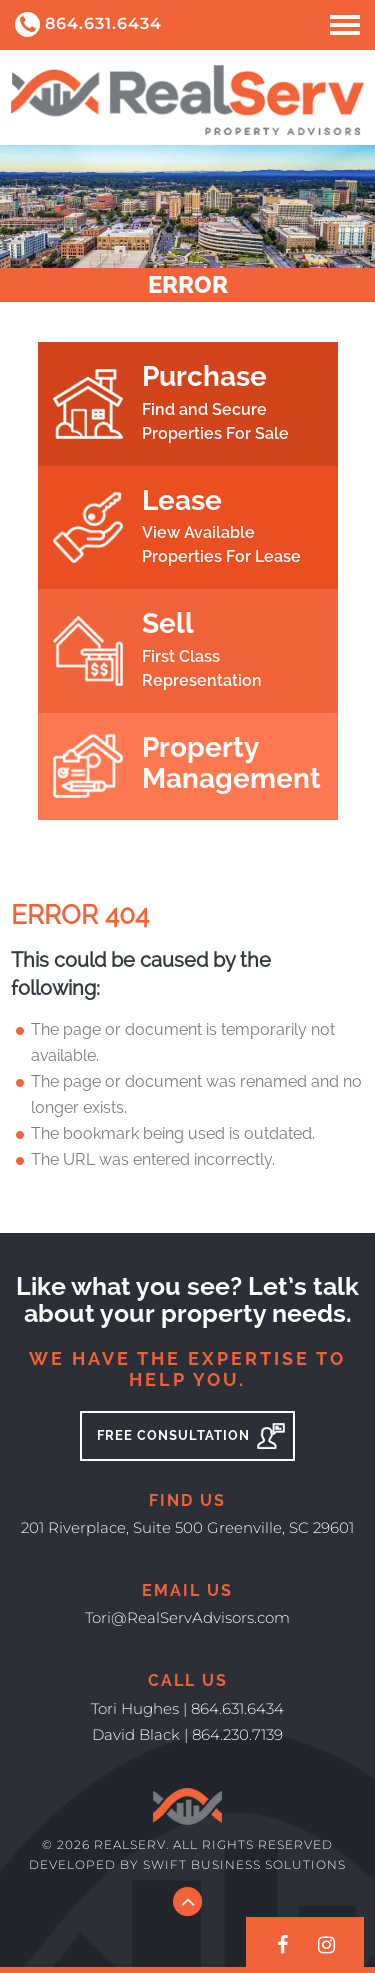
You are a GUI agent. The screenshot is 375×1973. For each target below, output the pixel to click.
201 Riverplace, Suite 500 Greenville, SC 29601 (187, 1527)
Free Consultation (191, 1436)
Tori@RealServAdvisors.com (187, 1617)
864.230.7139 (237, 1734)
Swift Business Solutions (244, 1864)
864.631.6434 (88, 24)
